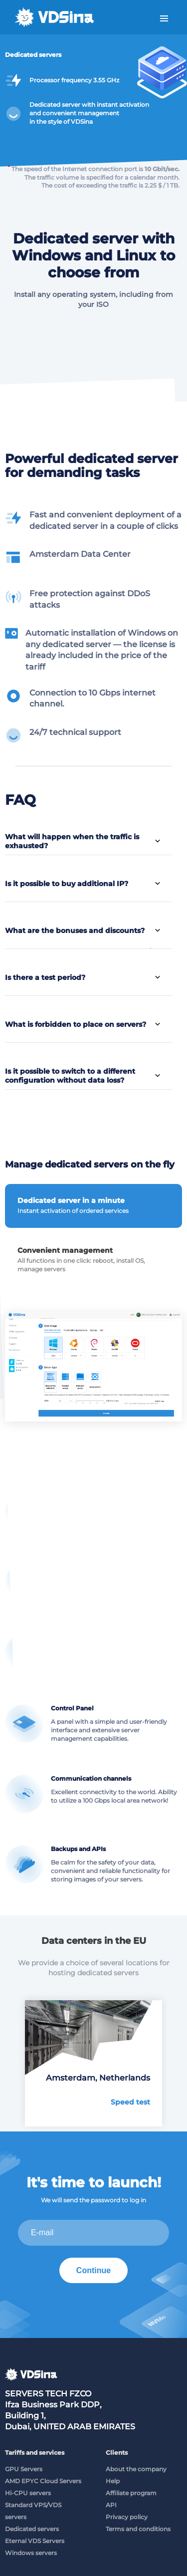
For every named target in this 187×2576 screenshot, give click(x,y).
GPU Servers (23, 2469)
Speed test (130, 2102)
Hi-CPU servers (28, 2493)
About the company (136, 2469)
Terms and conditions (138, 2529)
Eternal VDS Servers (34, 2541)
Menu (164, 18)
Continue (93, 2270)
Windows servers (31, 2553)
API (111, 2505)
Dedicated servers (32, 2529)
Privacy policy (127, 2517)
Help (113, 2481)
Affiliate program (131, 2493)
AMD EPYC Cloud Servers (43, 2481)
